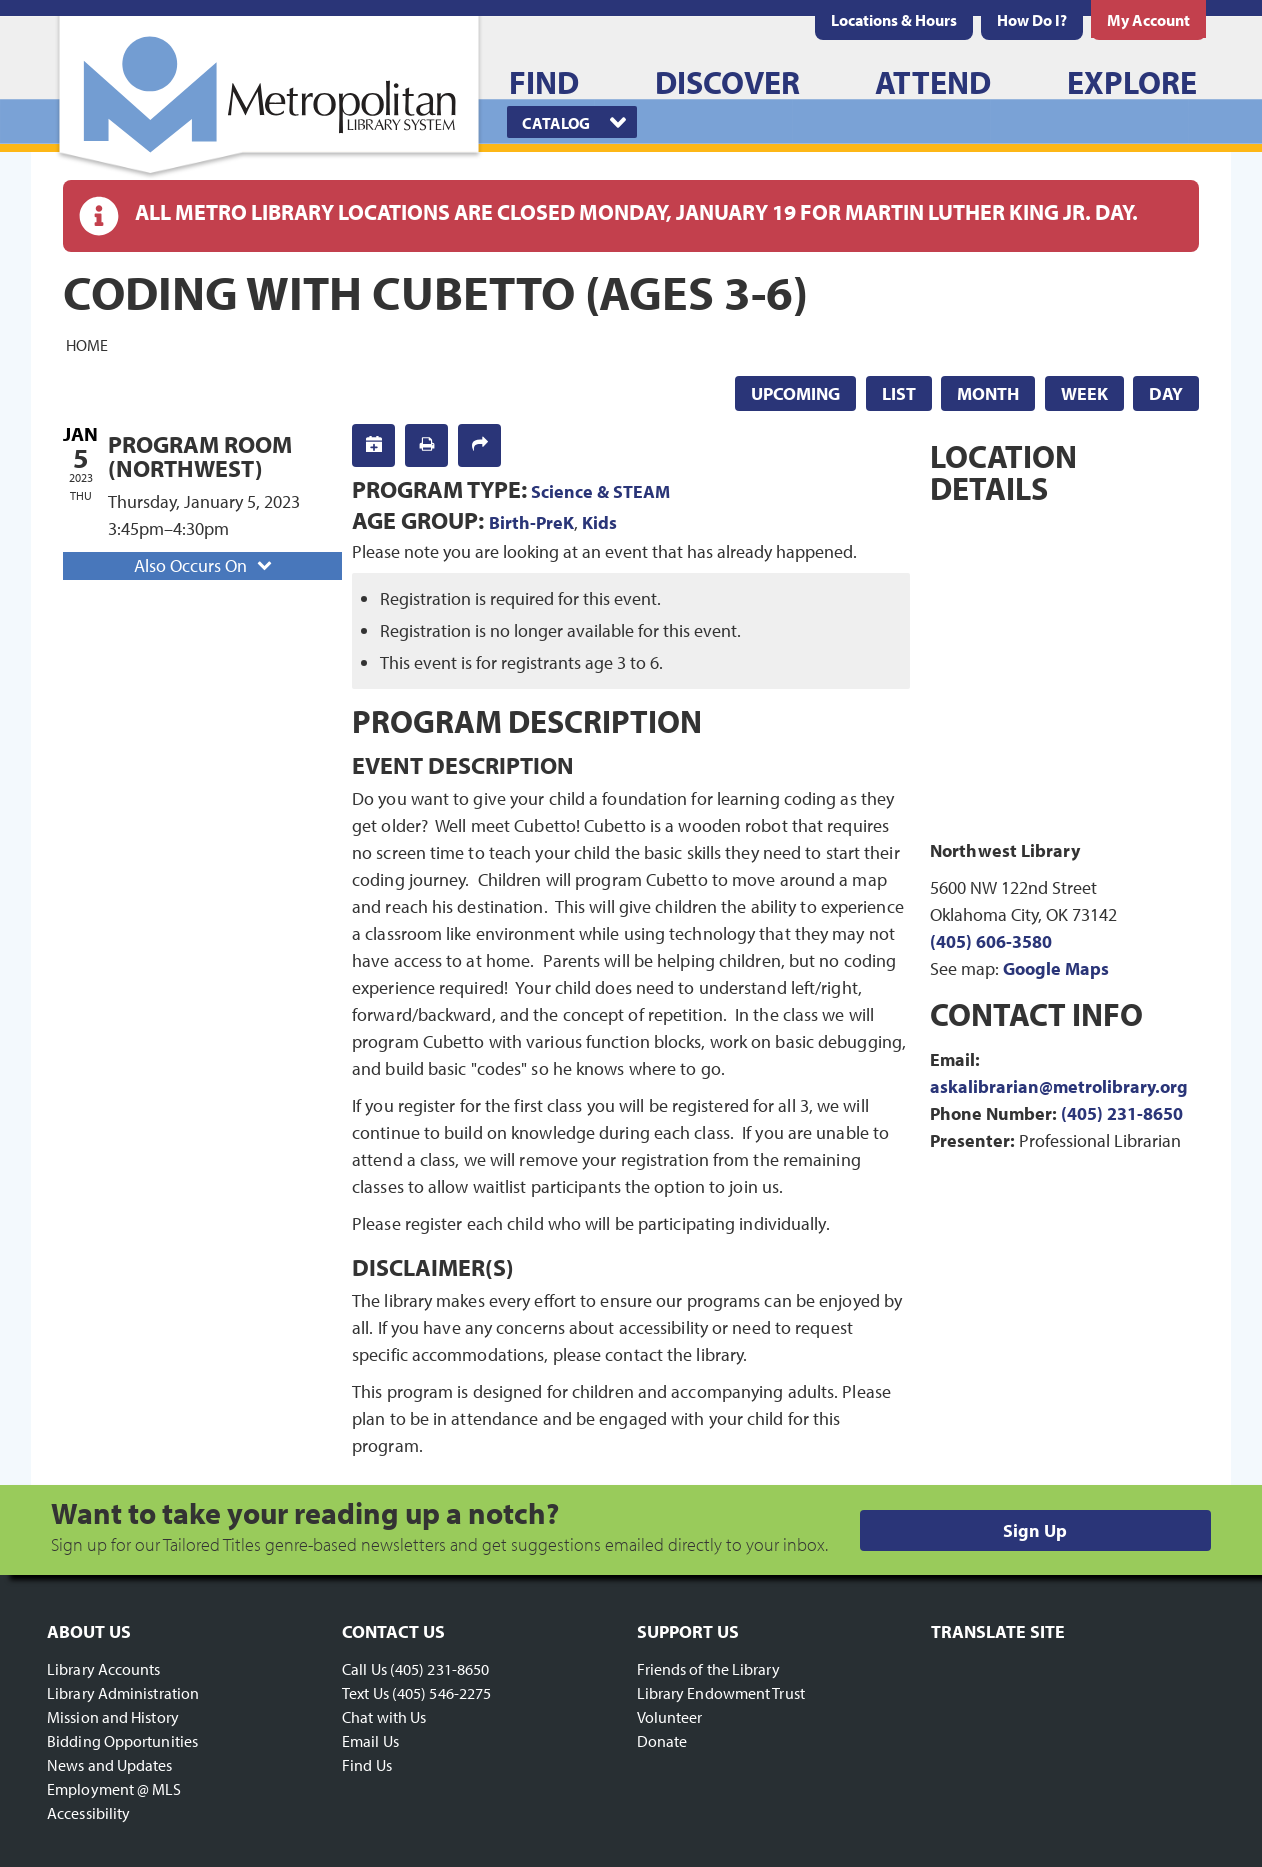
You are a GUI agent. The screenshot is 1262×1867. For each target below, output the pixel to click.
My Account (1148, 20)
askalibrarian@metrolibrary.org (1059, 1086)
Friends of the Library (708, 1669)
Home (87, 344)
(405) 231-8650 (1122, 1113)
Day (1166, 393)
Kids (599, 522)
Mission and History (113, 1717)
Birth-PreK (531, 522)
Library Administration (123, 1693)
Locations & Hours (894, 20)
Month (988, 393)
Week (1084, 393)
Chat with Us (384, 1717)
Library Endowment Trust (721, 1693)
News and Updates (110, 1765)
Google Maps (1056, 968)
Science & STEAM (600, 491)
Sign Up (1035, 1530)
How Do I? (1032, 20)
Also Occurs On (205, 565)
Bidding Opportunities (122, 1741)
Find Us (367, 1765)
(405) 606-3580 (991, 941)
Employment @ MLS (114, 1789)
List (899, 393)
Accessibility (88, 1813)
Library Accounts (104, 1669)
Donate (662, 1741)
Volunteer (670, 1717)
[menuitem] (894, 20)
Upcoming (795, 393)
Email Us (370, 1741)
